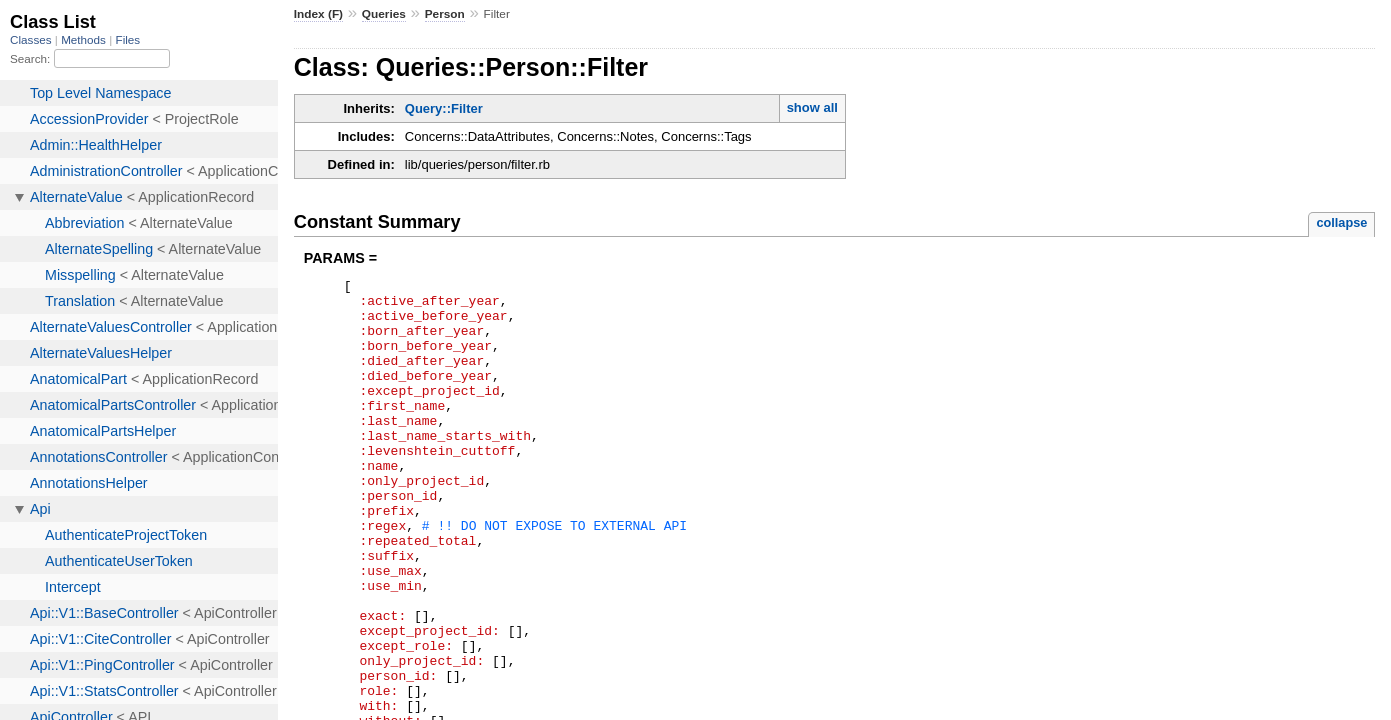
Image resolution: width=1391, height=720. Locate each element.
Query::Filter (444, 108)
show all (812, 107)
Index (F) (318, 14)
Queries (384, 14)
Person (445, 14)
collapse (1341, 222)
